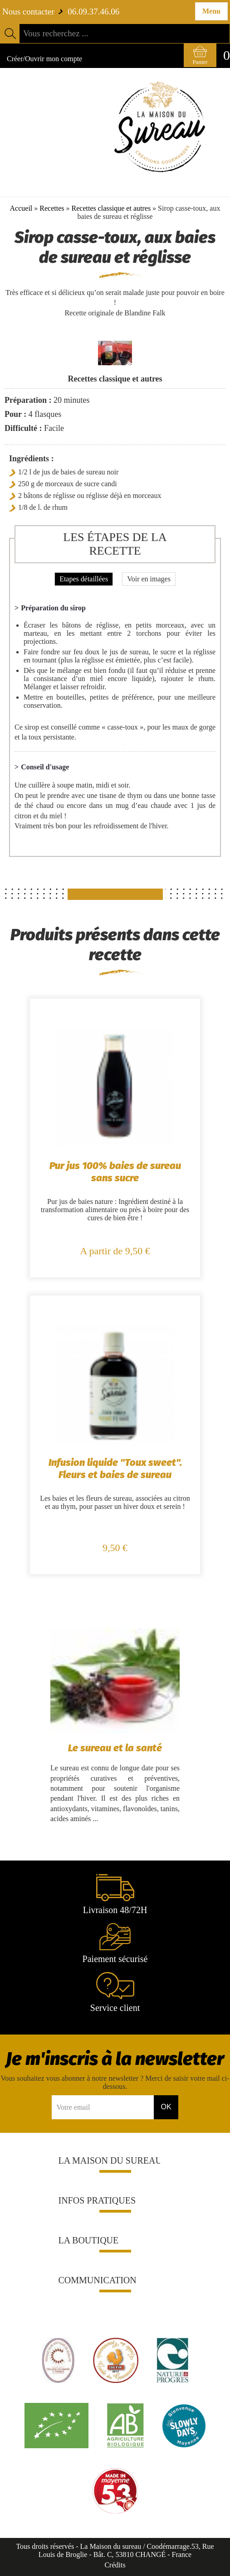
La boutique (89, 2240)
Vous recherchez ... (55, 33)
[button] (163, 2160)
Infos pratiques (97, 2200)
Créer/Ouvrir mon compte (44, 59)
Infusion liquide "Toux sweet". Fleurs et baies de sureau (115, 1468)
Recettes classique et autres (111, 208)
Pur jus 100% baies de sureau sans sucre (115, 1172)
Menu (211, 11)
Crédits (114, 2565)
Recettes (51, 208)
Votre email (73, 2107)
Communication (98, 2280)
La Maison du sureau (110, 2160)
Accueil (21, 208)
